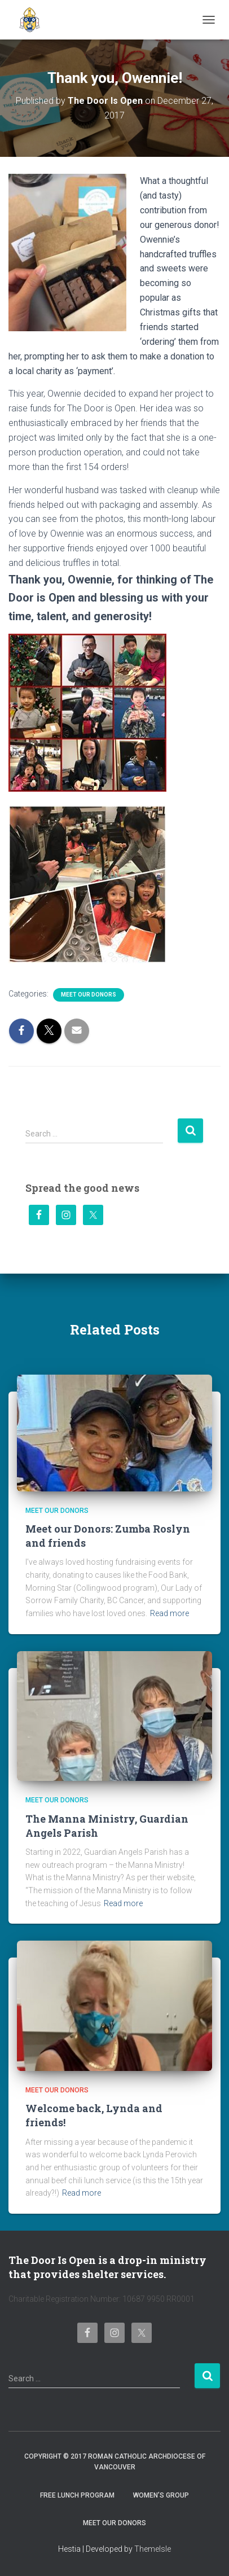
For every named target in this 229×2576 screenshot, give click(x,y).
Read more (169, 1613)
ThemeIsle (152, 2548)
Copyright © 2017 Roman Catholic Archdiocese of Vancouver (114, 2461)
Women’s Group (161, 2495)
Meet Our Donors (88, 994)
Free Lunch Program (77, 2495)
